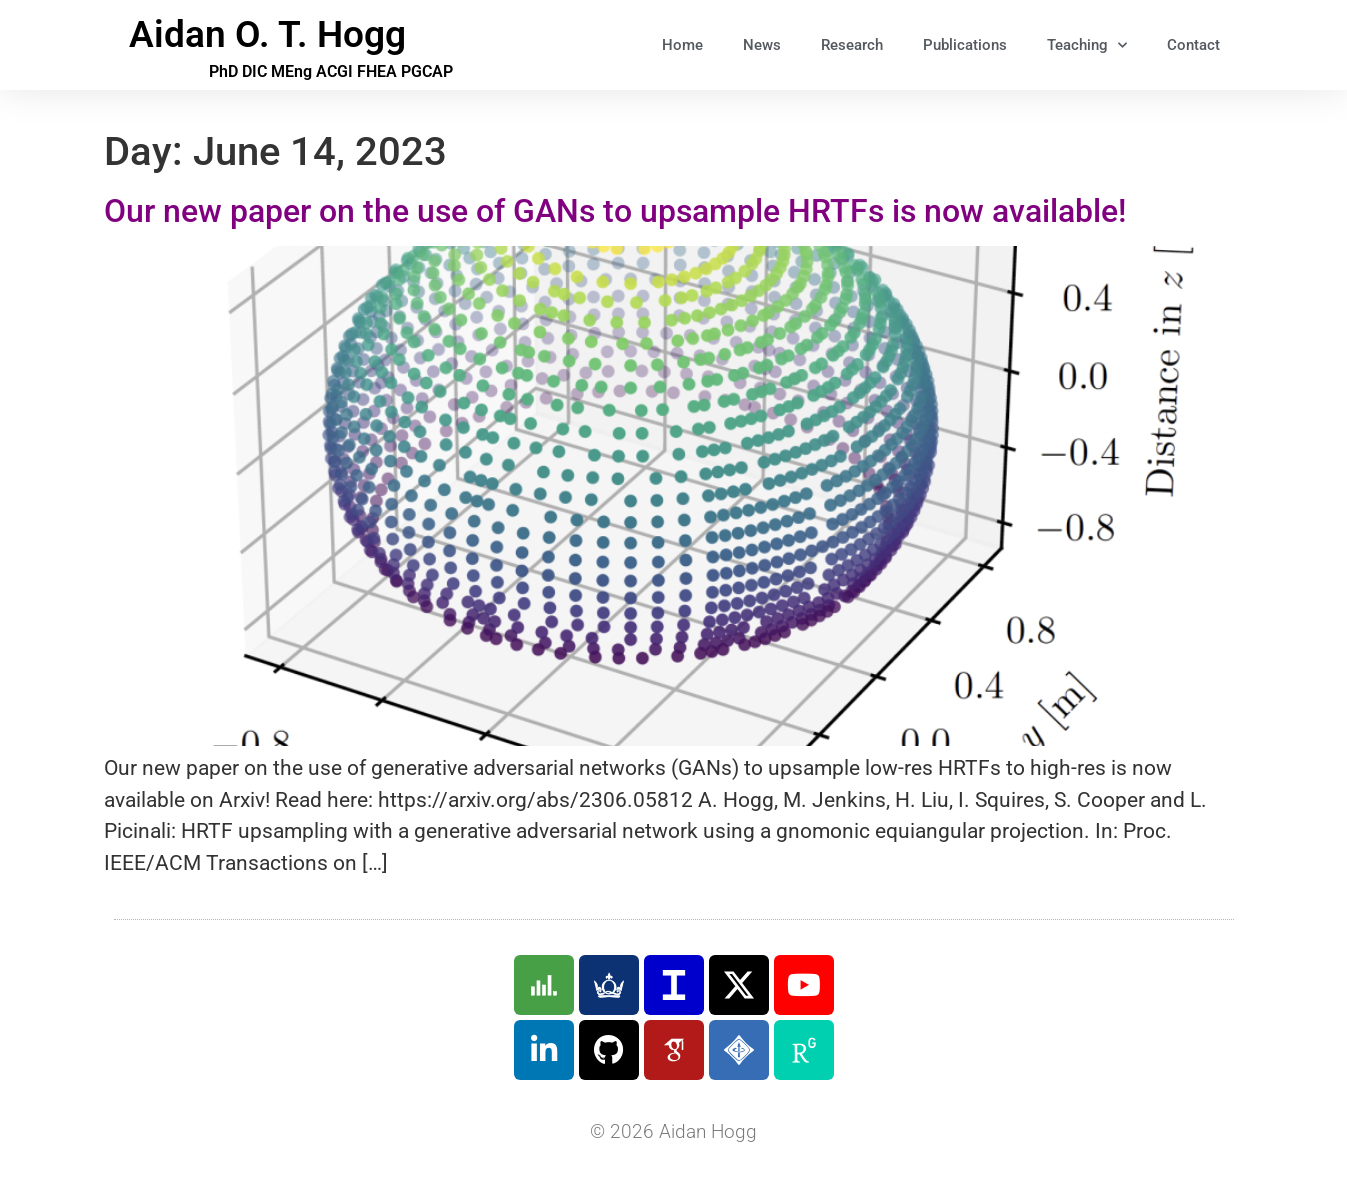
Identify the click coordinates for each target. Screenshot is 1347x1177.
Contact (1193, 45)
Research (852, 45)
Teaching (1087, 45)
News (762, 45)
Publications (965, 45)
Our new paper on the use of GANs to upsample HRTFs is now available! (615, 211)
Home (682, 45)
